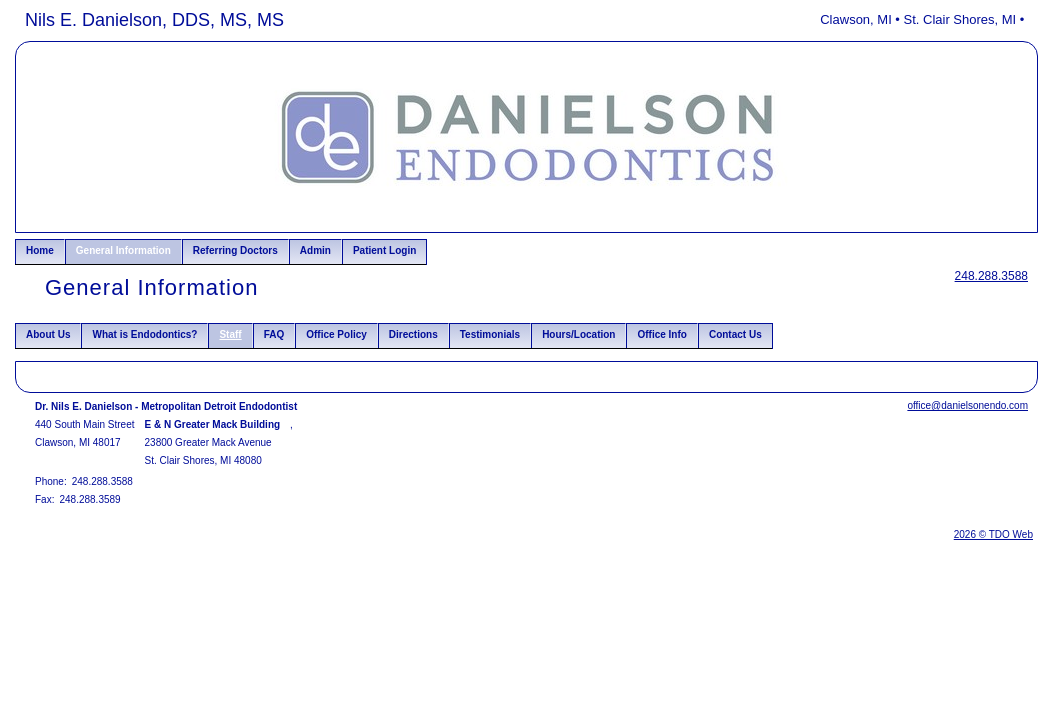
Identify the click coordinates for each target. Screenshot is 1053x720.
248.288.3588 (991, 276)
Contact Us (735, 334)
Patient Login (384, 250)
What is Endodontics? (144, 334)
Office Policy (336, 334)
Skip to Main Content (70, 17)
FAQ (274, 334)
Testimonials (490, 334)
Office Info (661, 334)
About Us (48, 334)
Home (40, 250)
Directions (413, 334)
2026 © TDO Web (993, 534)
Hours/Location (578, 334)
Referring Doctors (235, 250)
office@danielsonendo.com (967, 405)
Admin (315, 250)
